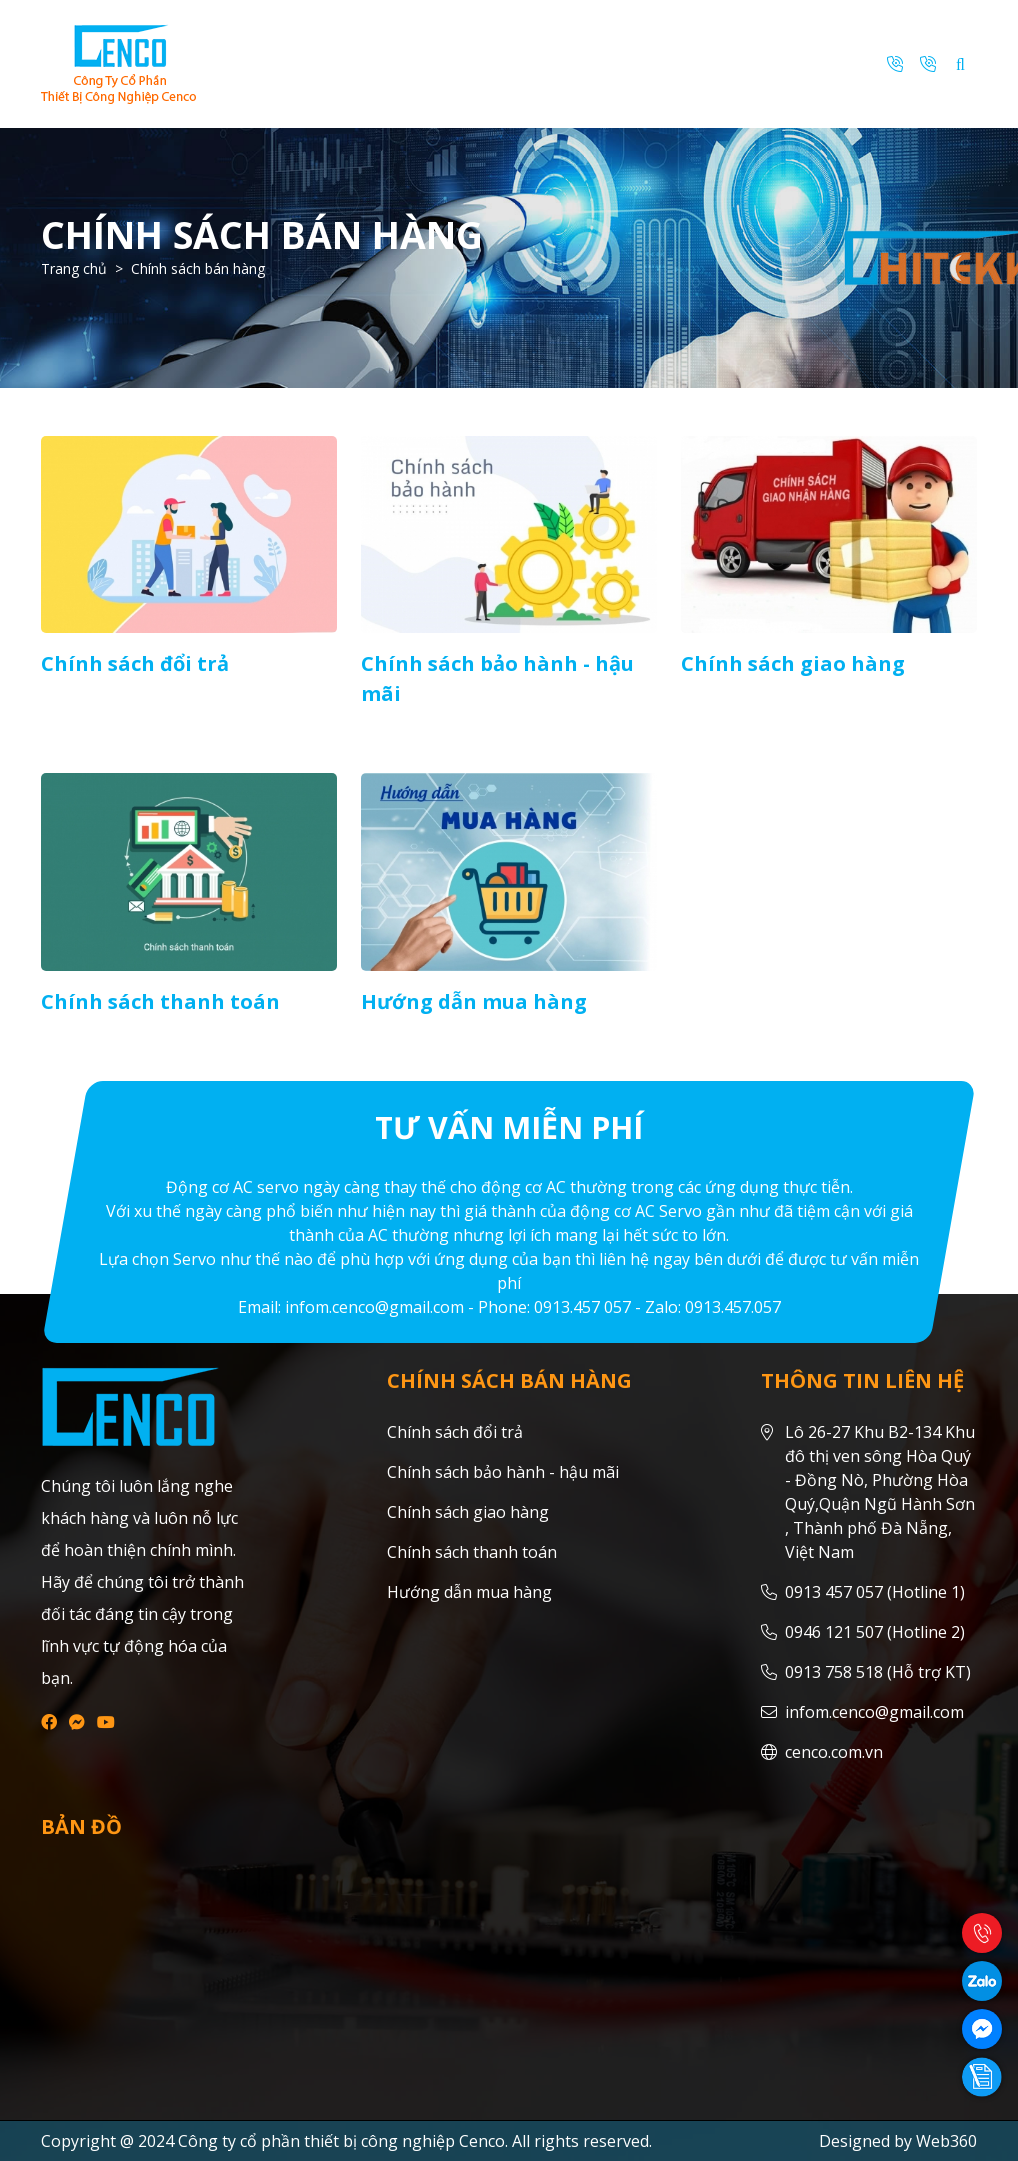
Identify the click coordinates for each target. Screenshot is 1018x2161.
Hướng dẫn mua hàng (474, 1001)
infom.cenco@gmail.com (874, 1712)
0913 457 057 (834, 1592)
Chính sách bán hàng (198, 268)
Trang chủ (74, 268)
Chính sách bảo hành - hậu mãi (503, 1472)
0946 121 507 (834, 1632)
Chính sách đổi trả (135, 663)
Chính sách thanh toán (160, 1001)
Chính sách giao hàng (793, 663)
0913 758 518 (834, 1672)
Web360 (946, 2141)
